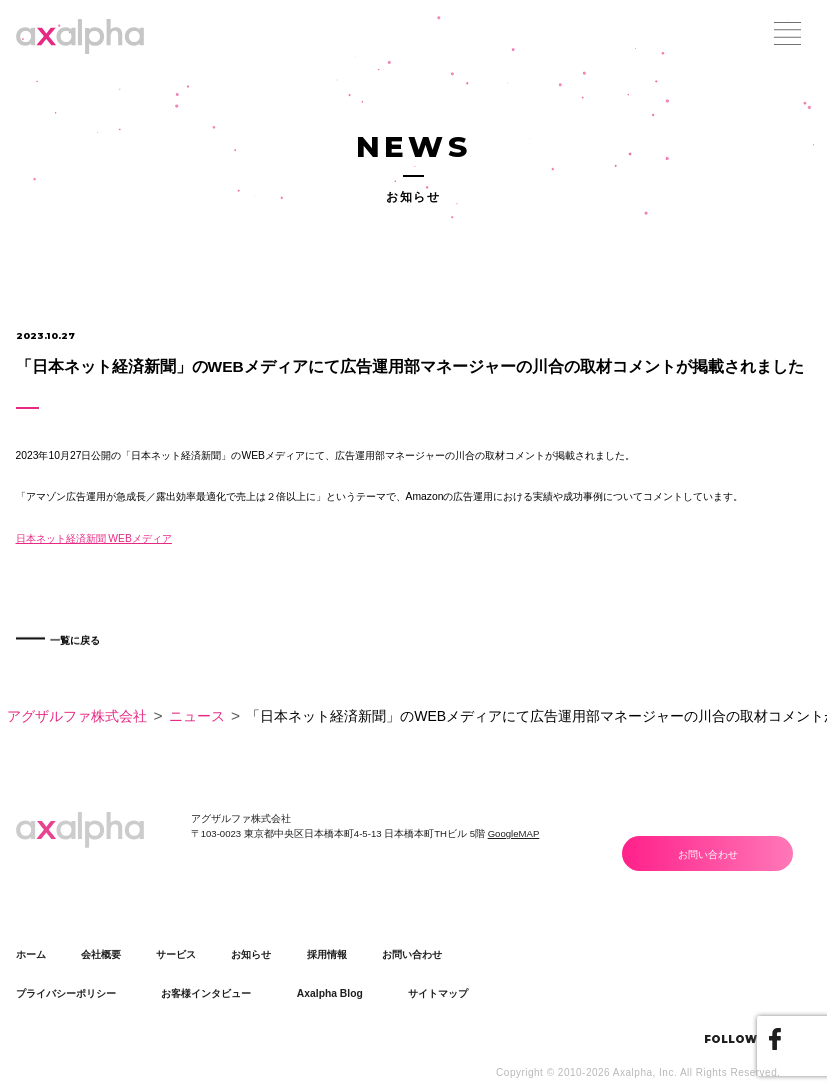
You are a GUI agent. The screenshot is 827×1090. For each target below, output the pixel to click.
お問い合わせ (708, 854)
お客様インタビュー (206, 993)
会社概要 (101, 954)
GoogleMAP (514, 833)
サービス (176, 954)
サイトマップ (438, 993)
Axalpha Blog (330, 993)
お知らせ (251, 954)
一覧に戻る (87, 655)
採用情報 (327, 954)
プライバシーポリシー (66, 993)
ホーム (31, 954)
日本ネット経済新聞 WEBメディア (94, 538)
